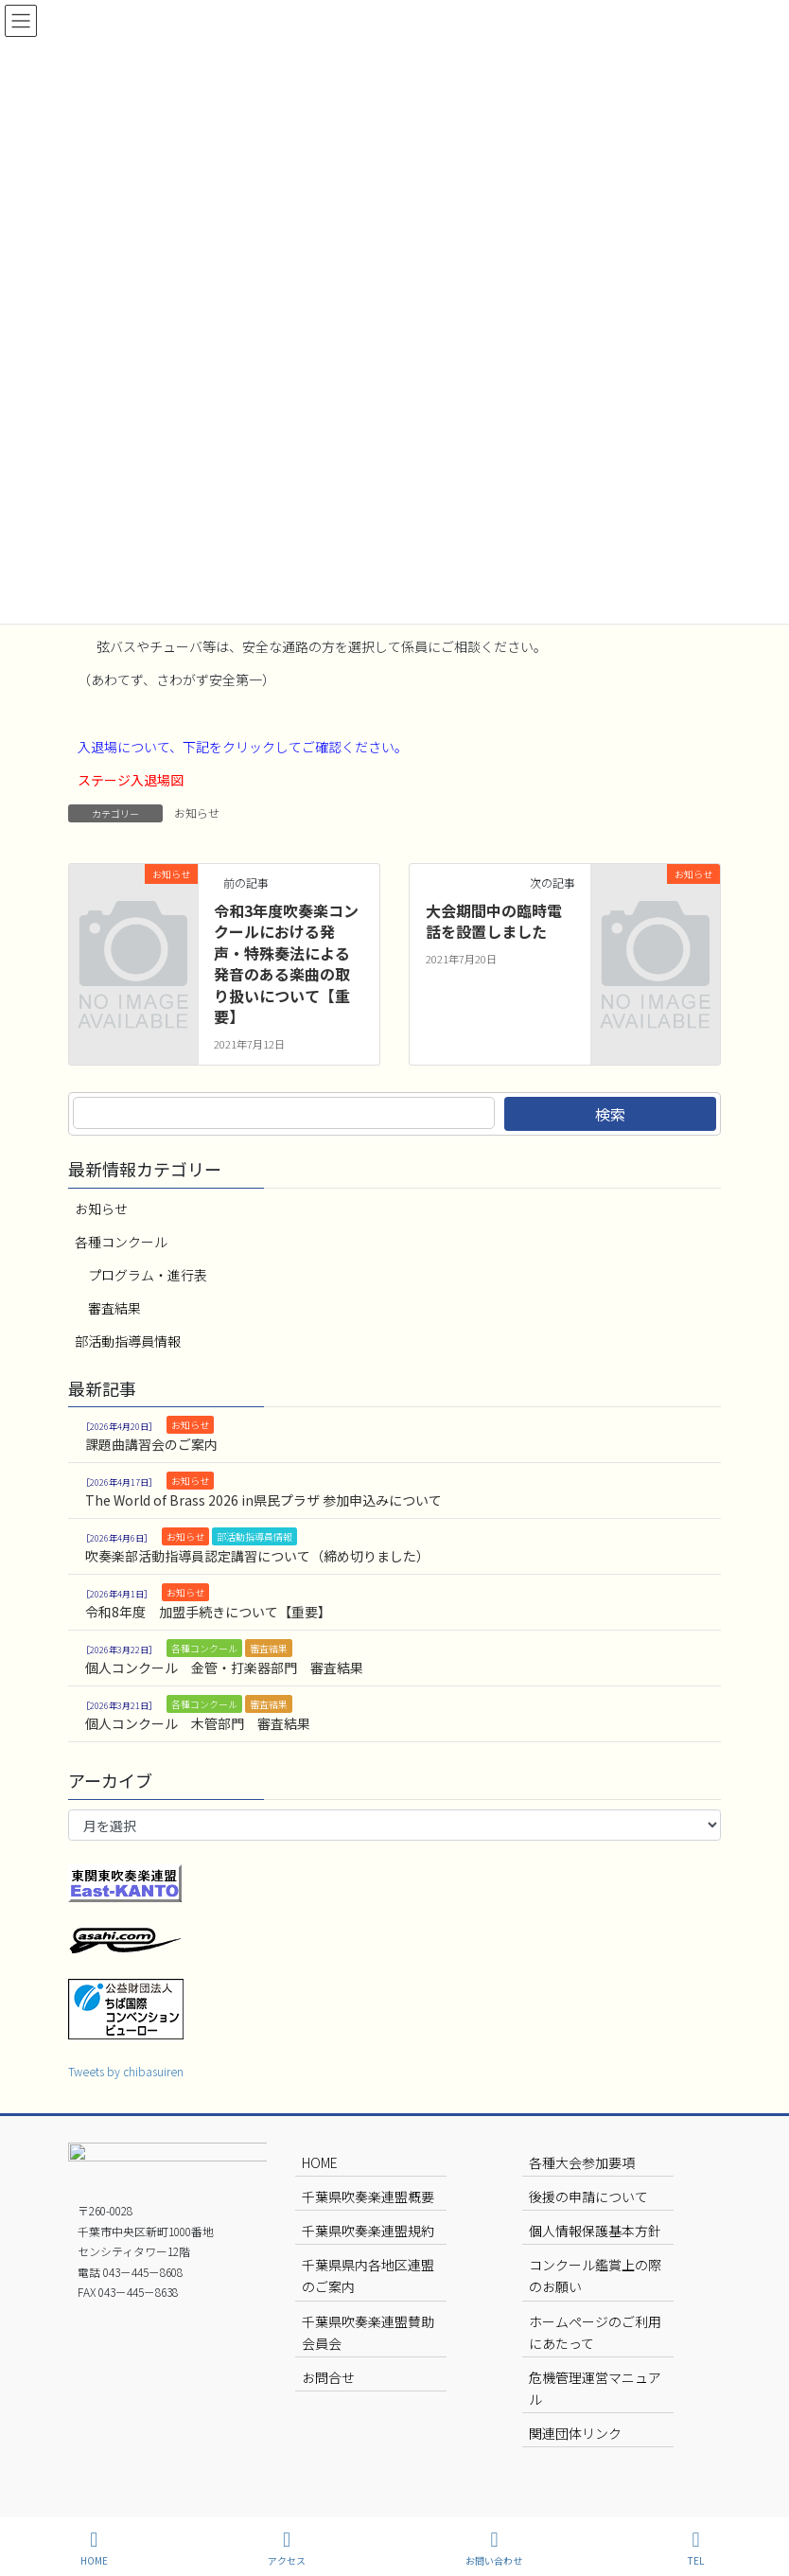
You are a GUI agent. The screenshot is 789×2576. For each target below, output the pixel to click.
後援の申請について (588, 2196)
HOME (320, 2162)
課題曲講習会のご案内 (151, 1444)
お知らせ (196, 812)
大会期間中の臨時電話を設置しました (494, 921)
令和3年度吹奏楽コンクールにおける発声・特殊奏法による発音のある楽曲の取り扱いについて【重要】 (286, 963)
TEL (696, 2548)
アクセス (287, 2548)
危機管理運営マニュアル (595, 2388)
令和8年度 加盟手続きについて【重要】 (208, 1611)
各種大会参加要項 (582, 2162)
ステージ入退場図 (131, 779)
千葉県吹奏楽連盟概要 (368, 2196)
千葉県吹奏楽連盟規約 (368, 2230)
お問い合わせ (493, 2548)
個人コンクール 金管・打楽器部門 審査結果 (224, 1667)
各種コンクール (121, 1241)
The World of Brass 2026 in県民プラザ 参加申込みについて (263, 1500)
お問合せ (328, 2377)
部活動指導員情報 (128, 1341)
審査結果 (114, 1307)
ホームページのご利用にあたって (595, 2332)
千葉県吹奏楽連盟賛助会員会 (368, 2332)
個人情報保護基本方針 (595, 2230)
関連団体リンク (575, 2433)
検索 (610, 1114)
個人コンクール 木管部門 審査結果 (197, 1723)
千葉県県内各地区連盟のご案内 (368, 2275)
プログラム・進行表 (147, 1274)
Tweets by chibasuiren (126, 2071)
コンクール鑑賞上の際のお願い (595, 2275)
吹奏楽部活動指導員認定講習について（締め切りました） (257, 1555)
